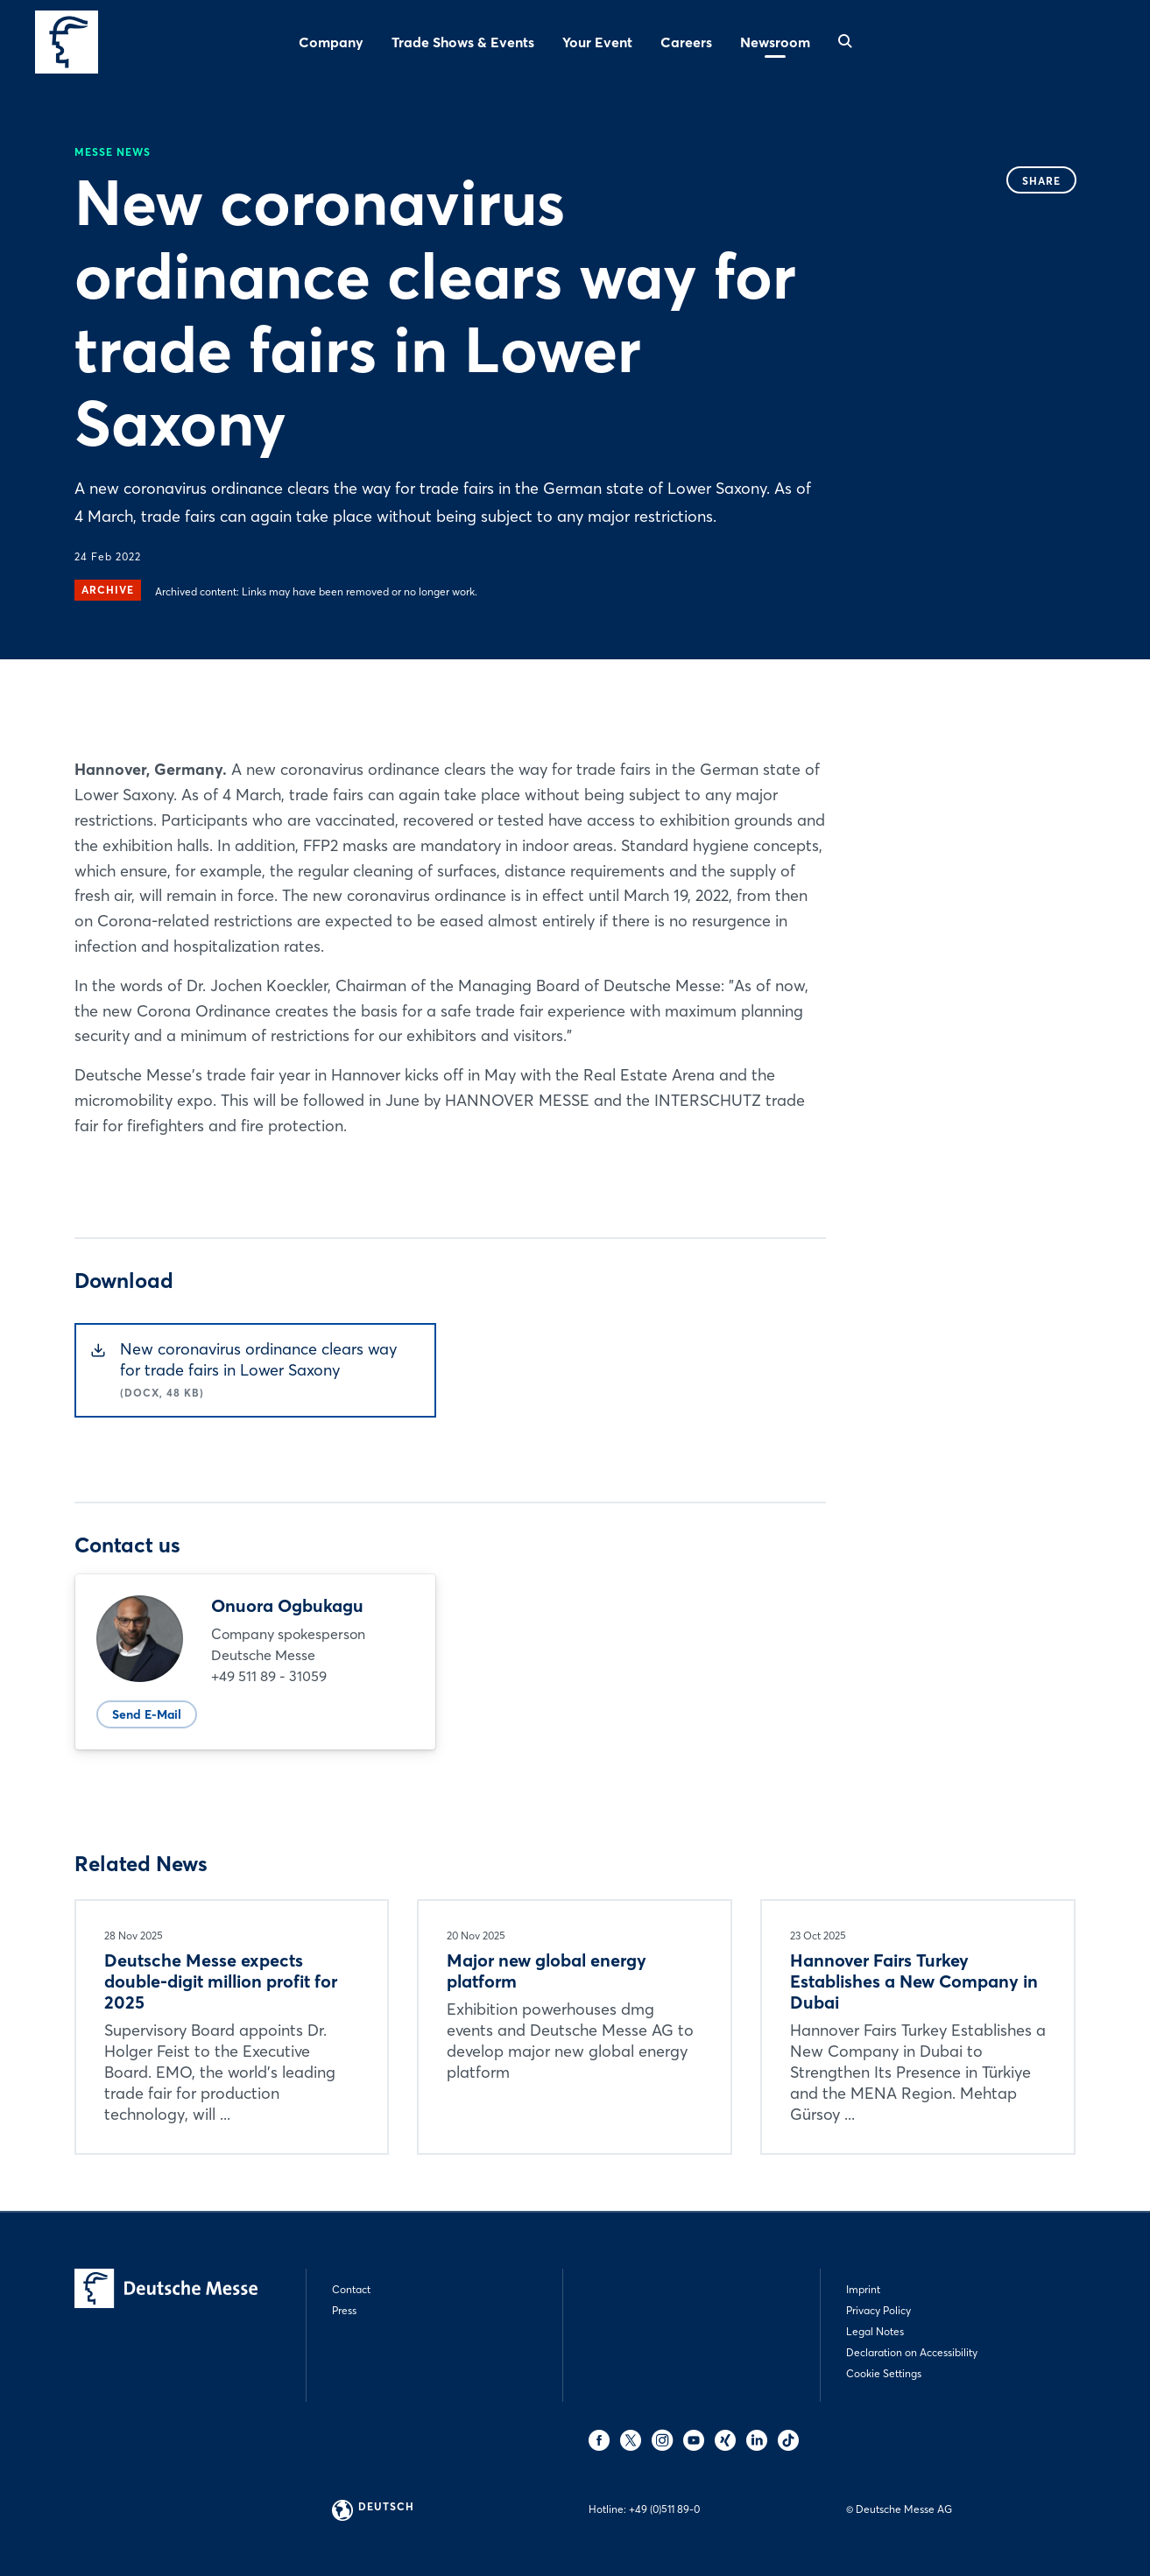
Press (344, 2310)
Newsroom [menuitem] (775, 42)
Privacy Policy (878, 2310)
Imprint (863, 2289)
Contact (351, 2289)
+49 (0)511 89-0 (664, 2509)
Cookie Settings (883, 2373)
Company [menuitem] (331, 42)
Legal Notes (875, 2331)
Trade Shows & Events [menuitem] (463, 42)
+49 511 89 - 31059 (269, 1676)
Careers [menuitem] (686, 42)
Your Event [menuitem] (597, 42)
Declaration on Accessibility (911, 2352)
